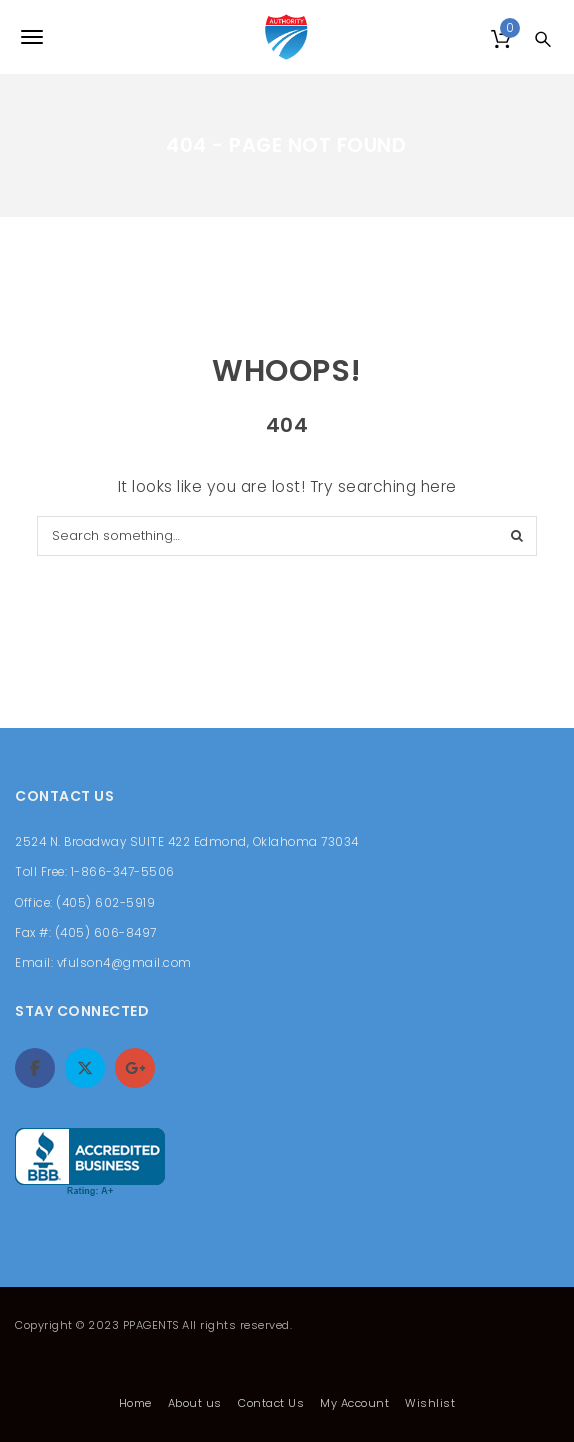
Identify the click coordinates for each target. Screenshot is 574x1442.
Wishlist (430, 1403)
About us (195, 1403)
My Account (354, 1403)
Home (135, 1403)
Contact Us (271, 1403)
